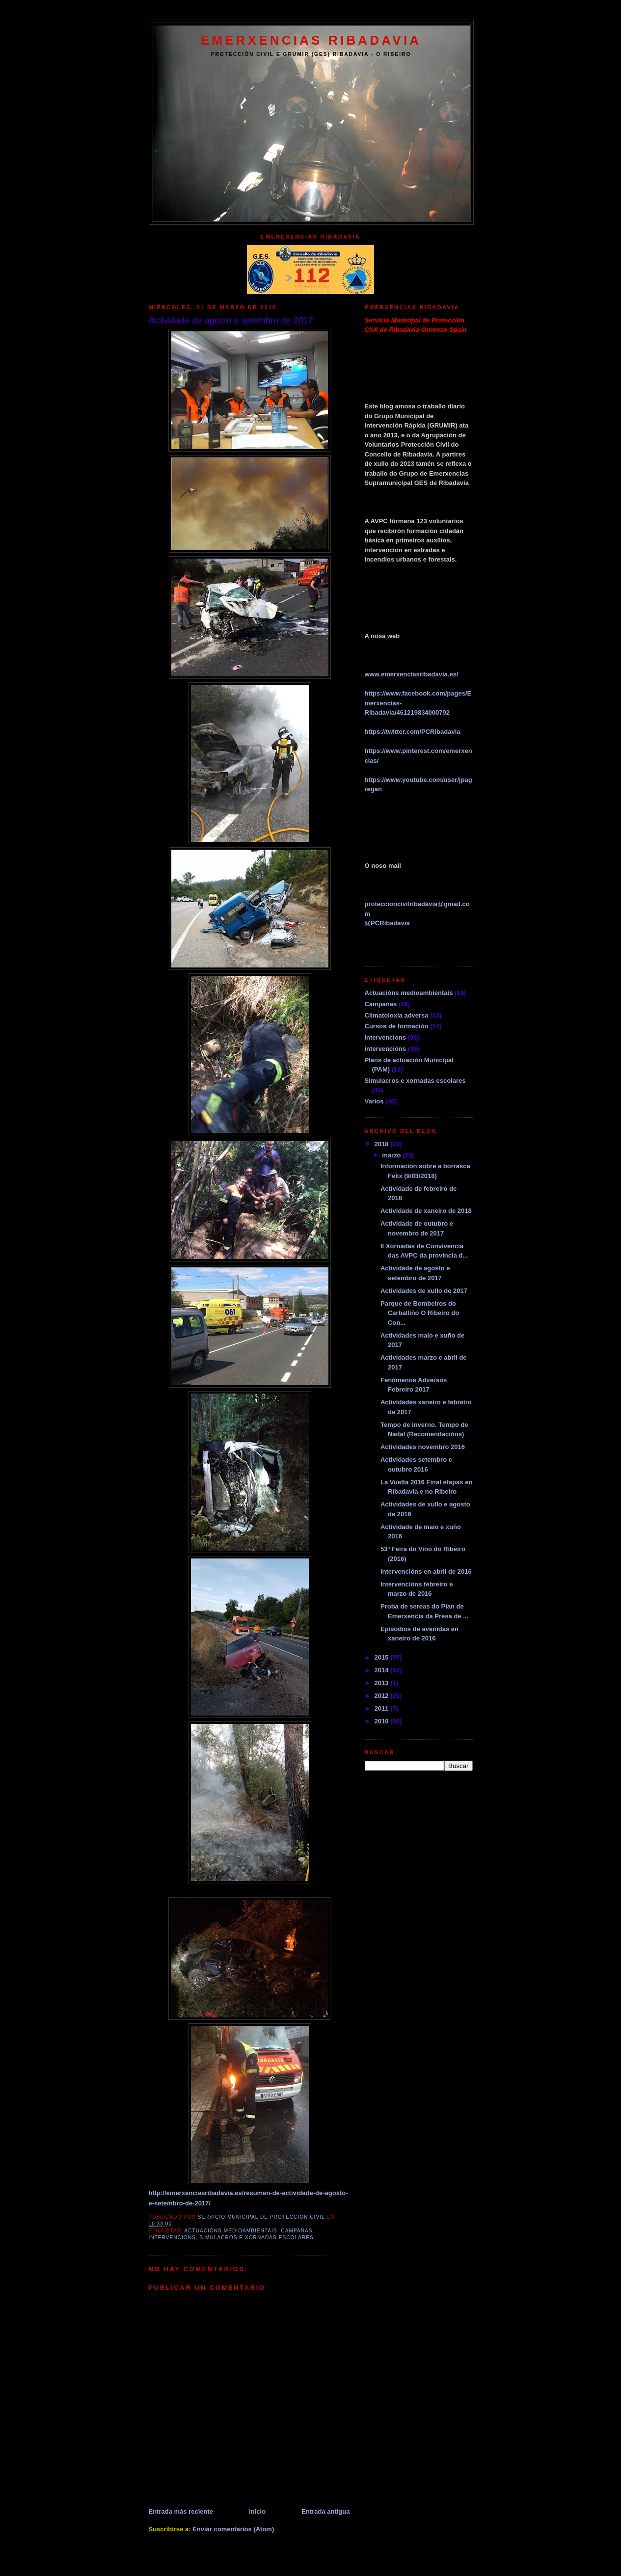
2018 (383, 1144)
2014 (383, 1670)
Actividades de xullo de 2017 (423, 1290)
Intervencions (172, 2237)
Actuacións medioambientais (230, 2230)
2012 (383, 1695)
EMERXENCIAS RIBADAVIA (311, 40)
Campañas (296, 2230)
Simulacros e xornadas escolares (256, 2237)
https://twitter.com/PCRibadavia (412, 731)
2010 (383, 1721)
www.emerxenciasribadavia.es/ (412, 674)
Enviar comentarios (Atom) (233, 2529)
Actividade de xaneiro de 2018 (426, 1210)
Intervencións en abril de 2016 (426, 1571)
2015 (383, 1657)
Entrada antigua (325, 2511)
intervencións (385, 1048)
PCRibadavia (387, 923)
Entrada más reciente (181, 2511)
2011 (383, 1708)
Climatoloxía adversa (397, 1015)
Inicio (257, 2511)
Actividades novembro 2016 (422, 1446)
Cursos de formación (397, 1026)
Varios (374, 1101)
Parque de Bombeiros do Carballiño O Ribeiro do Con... (419, 1313)
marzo (392, 1155)
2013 (383, 1683)
